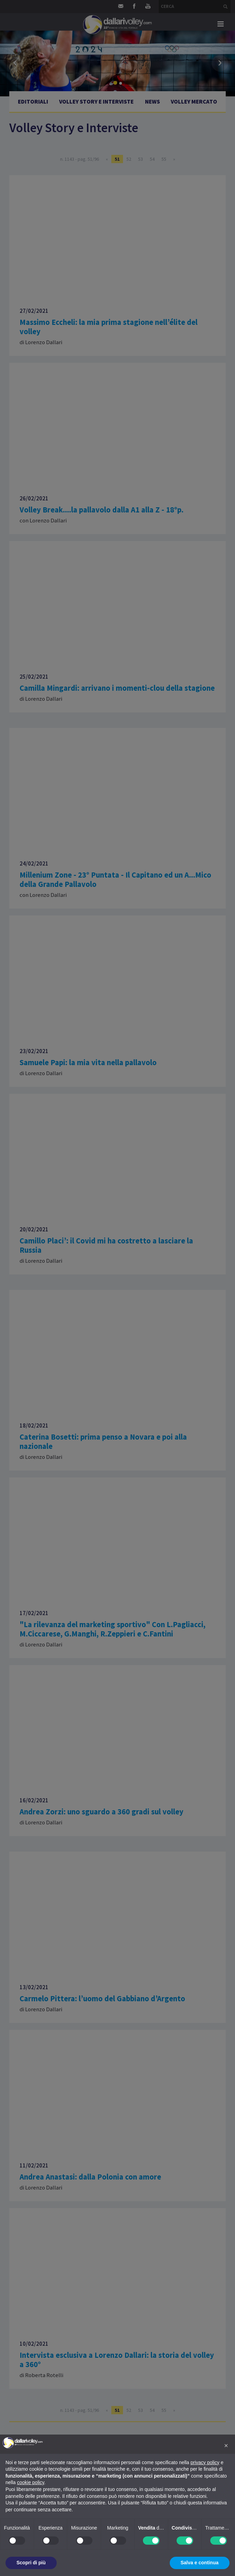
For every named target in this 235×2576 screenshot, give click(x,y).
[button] (226, 2445)
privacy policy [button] (205, 2462)
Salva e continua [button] (200, 2562)
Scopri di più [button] (31, 2562)
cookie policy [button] (30, 2482)
